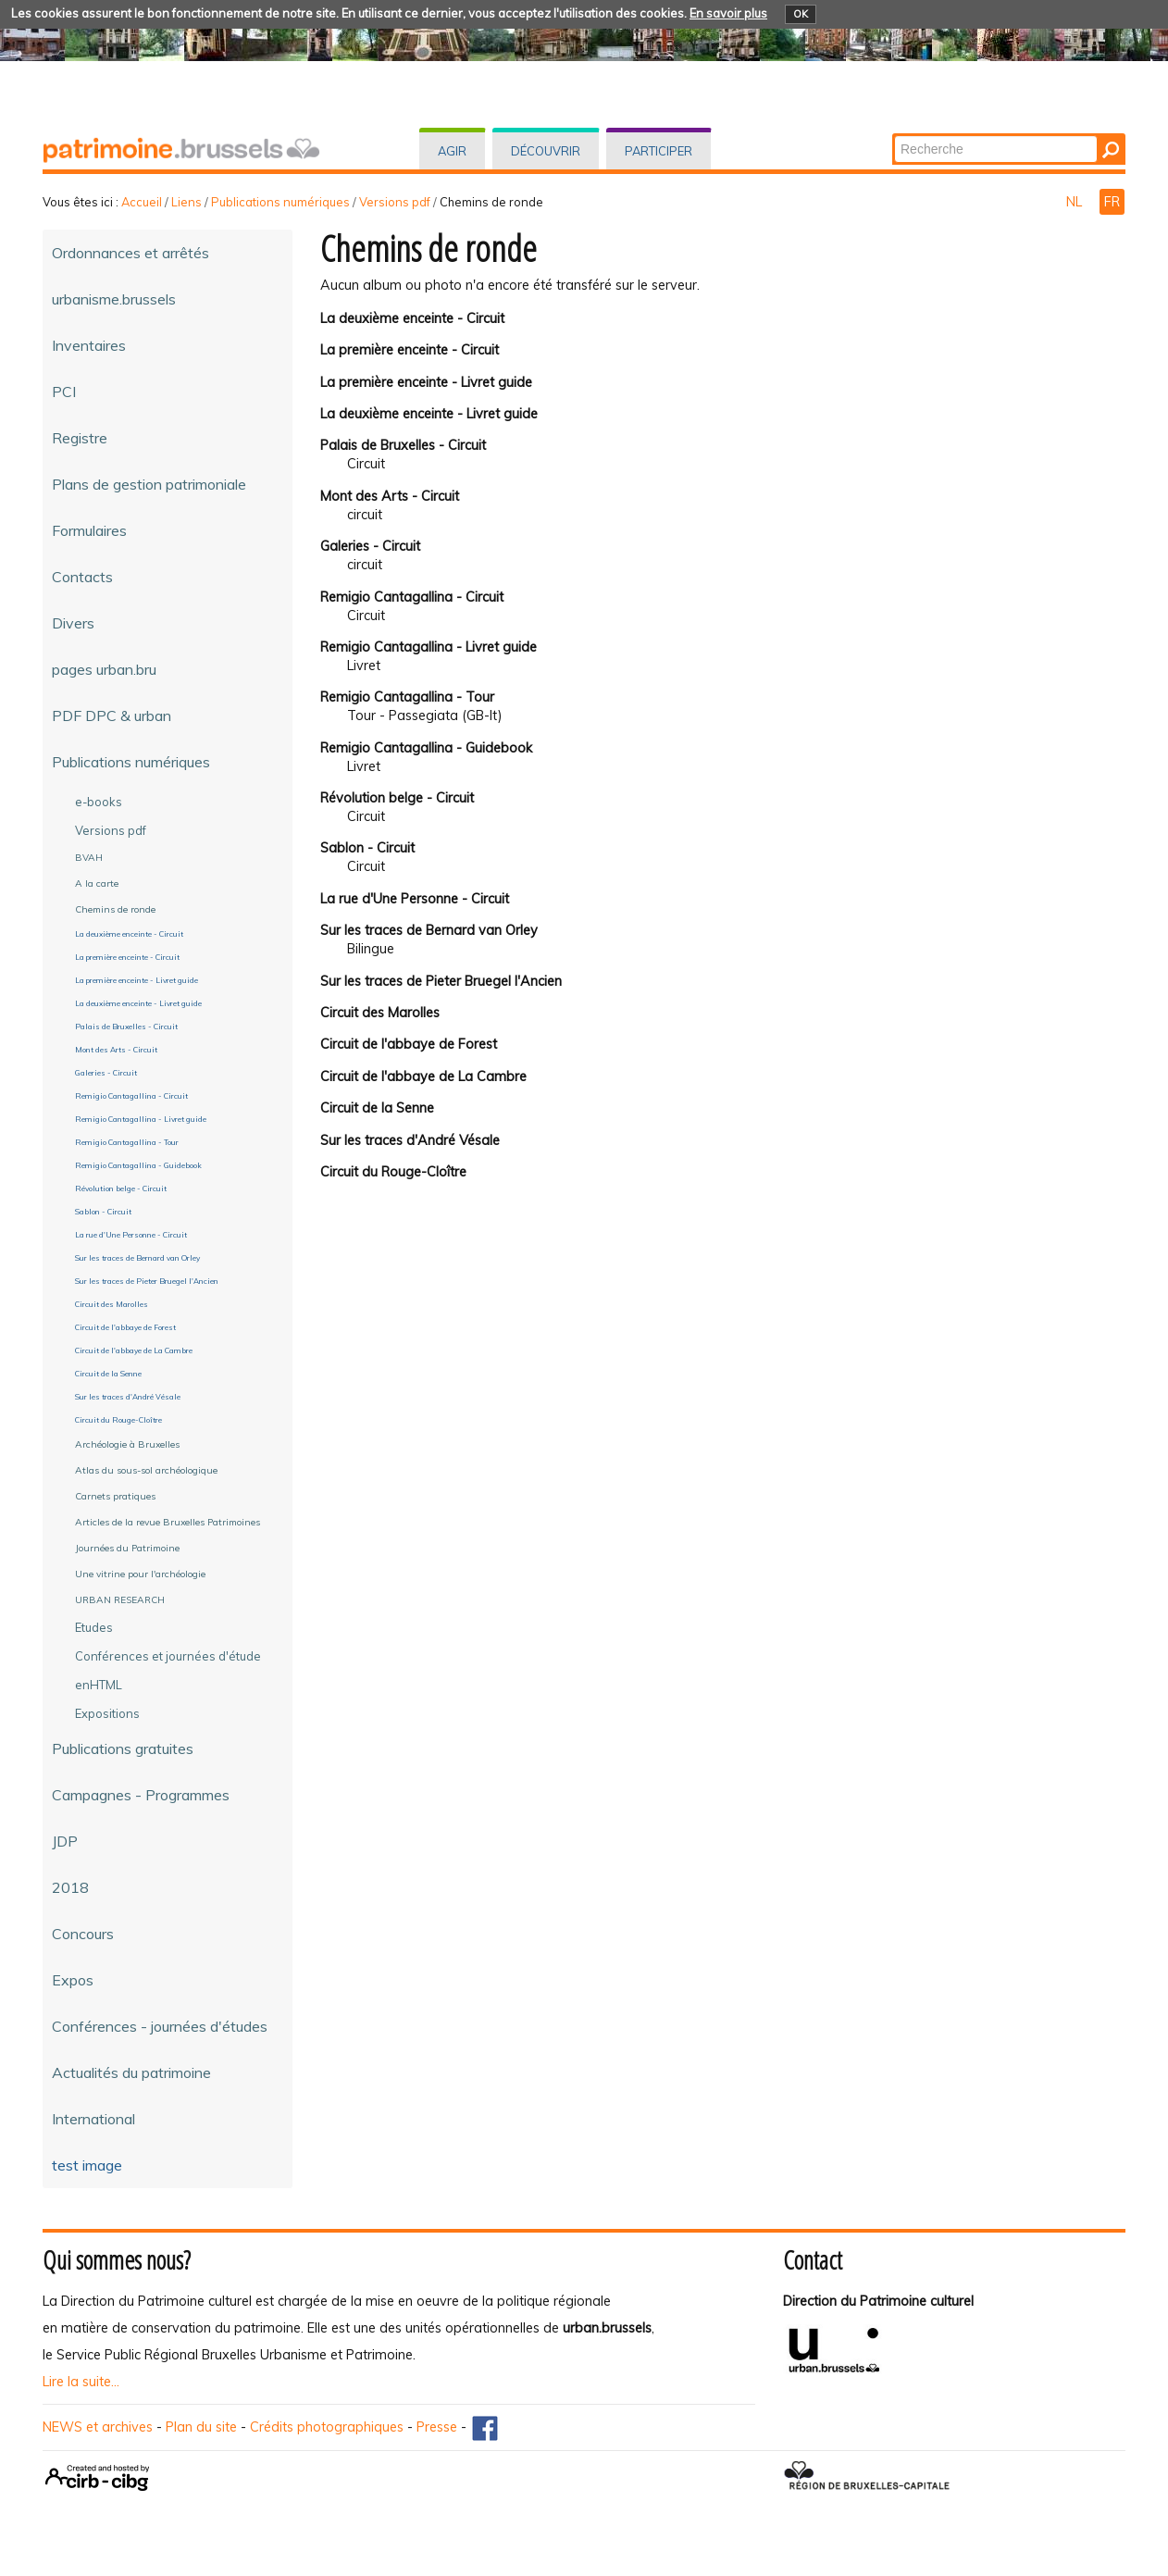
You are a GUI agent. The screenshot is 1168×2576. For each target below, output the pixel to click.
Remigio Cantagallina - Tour (407, 697)
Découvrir (545, 150)
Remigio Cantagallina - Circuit (411, 597)
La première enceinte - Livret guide (426, 382)
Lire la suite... (81, 2381)
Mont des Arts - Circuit (389, 496)
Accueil (141, 201)
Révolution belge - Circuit (397, 798)
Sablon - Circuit (367, 848)
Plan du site (201, 2427)
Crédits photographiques (327, 2427)
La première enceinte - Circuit (409, 350)
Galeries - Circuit (370, 546)
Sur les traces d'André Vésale (410, 1140)
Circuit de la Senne (377, 1108)
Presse (436, 2427)
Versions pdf (394, 201)
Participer (658, 150)
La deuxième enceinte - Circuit (412, 318)
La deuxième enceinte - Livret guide (429, 413)
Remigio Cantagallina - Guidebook (426, 748)
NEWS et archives (98, 2427)
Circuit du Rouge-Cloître (393, 1172)
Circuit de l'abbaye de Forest (408, 1044)
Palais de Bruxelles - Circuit (403, 445)
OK (800, 13)
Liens (186, 201)
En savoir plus (728, 13)
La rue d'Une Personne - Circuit (414, 898)
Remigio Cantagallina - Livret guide (428, 647)
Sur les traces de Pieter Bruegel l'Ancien (441, 981)
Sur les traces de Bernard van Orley (429, 930)
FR (1112, 201)
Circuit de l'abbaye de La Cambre (423, 1076)
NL (1076, 201)
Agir (452, 150)
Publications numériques (280, 201)
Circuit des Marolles (380, 1012)
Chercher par (893, 134)
